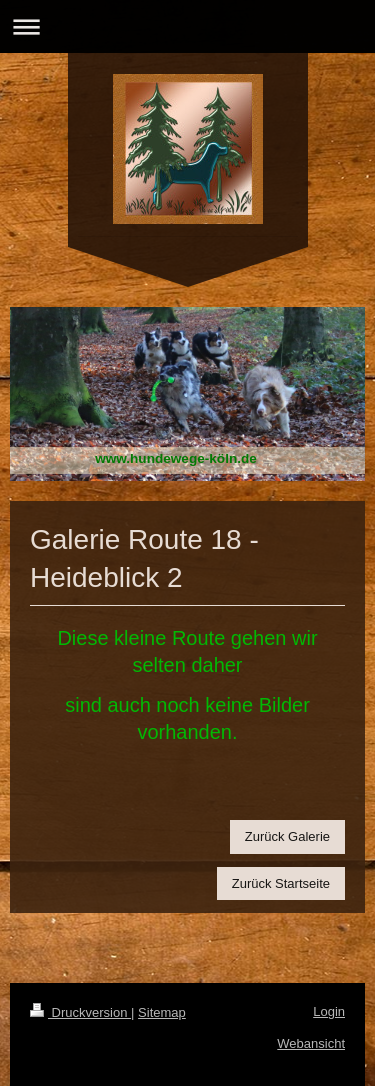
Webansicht (311, 1043)
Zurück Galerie (287, 836)
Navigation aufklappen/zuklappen (187, 26)
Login (329, 1011)
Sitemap (162, 1012)
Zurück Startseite (281, 883)
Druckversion (80, 1012)
